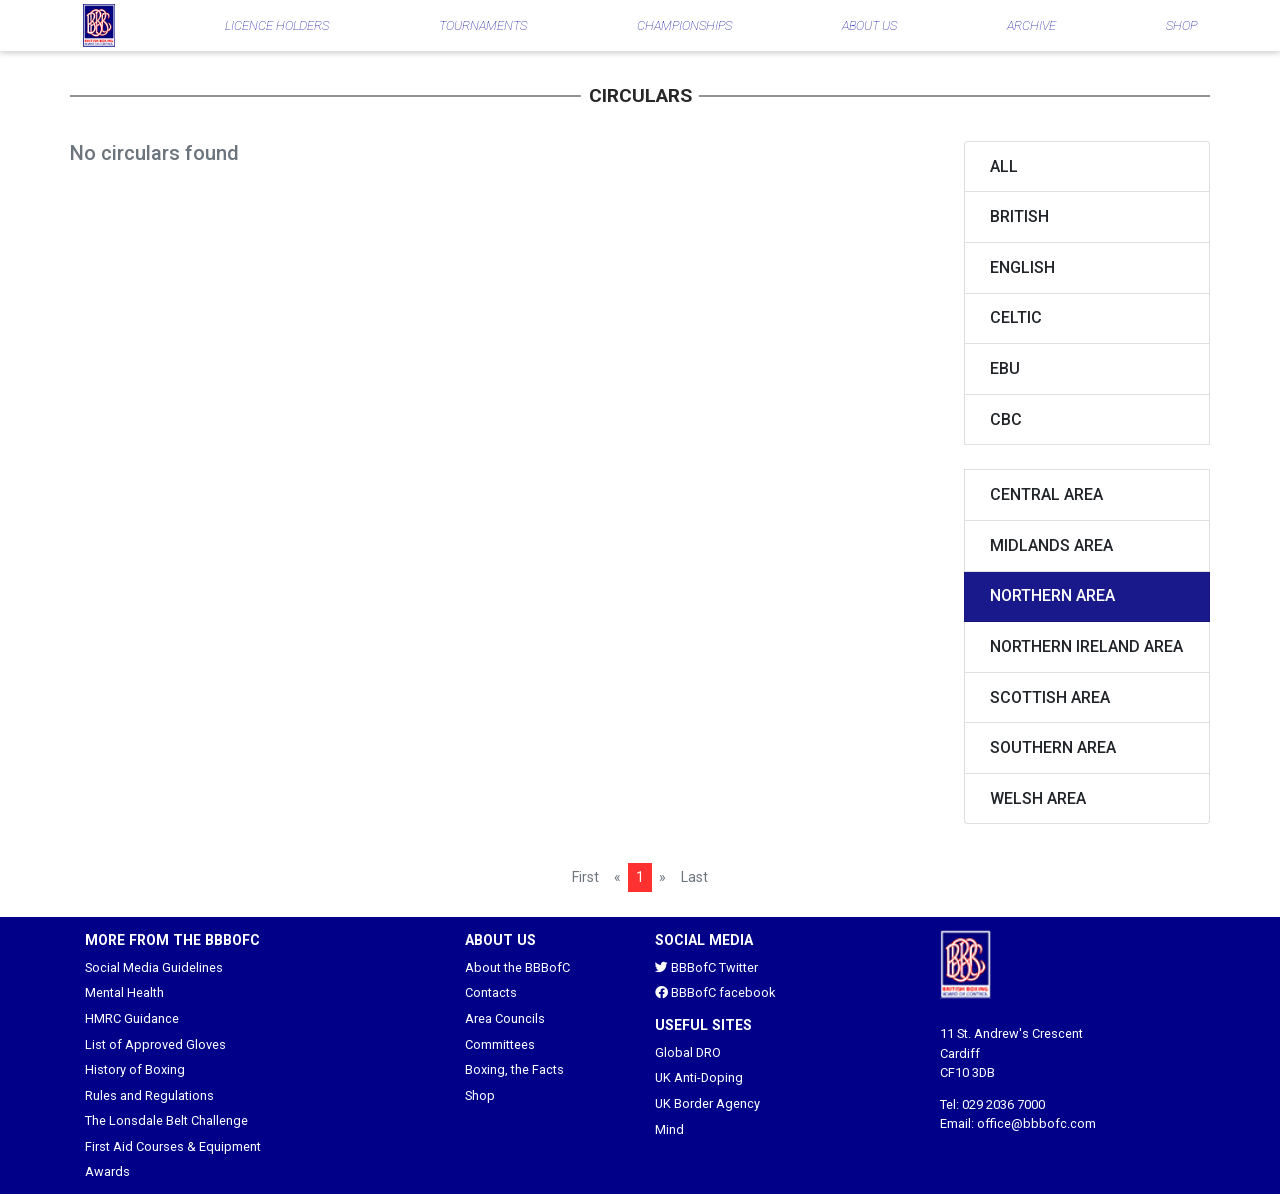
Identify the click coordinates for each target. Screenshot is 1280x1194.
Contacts (491, 992)
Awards (107, 1171)
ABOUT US (869, 25)
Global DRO (688, 1052)
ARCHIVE (1031, 25)
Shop (480, 1095)
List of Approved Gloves (155, 1044)
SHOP (1181, 25)
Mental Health (124, 992)
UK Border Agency (707, 1103)
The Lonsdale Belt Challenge (166, 1120)
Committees (500, 1044)
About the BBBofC (517, 967)
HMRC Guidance (132, 1018)
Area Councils (505, 1018)
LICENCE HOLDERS (277, 25)
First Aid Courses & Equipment (173, 1146)
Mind (669, 1129)
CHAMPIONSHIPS (684, 25)
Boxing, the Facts (514, 1069)
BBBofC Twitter (706, 967)
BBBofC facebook (715, 992)
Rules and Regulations (149, 1095)
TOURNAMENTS (483, 25)
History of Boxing (135, 1069)
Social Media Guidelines (154, 967)
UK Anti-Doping (699, 1077)
